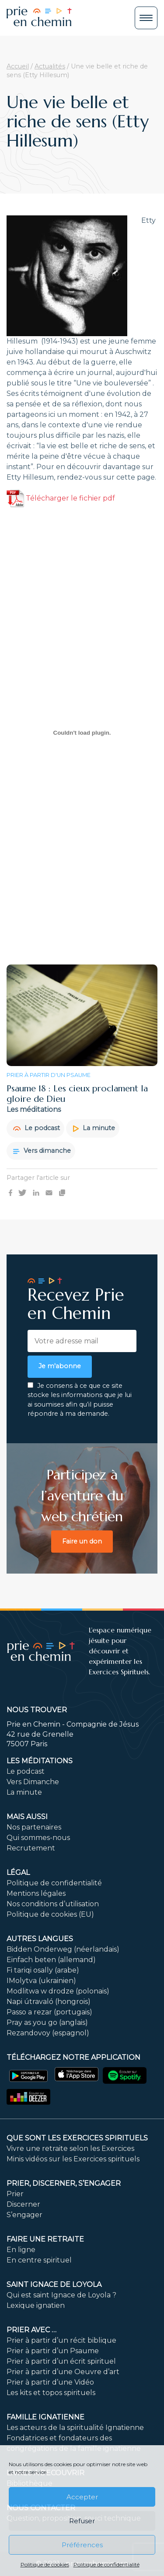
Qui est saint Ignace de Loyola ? (61, 2295)
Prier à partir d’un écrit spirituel (61, 2361)
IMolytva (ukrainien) (41, 1980)
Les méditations (40, 1761)
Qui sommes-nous (38, 1837)
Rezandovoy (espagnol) (48, 2033)
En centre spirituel (39, 2260)
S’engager (24, 2215)
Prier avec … (31, 2330)
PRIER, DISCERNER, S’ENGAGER (64, 2183)
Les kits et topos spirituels (51, 2393)
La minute (94, 1128)
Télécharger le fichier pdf (61, 498)
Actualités (50, 66)
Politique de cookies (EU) (50, 1914)
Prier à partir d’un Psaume (53, 2351)
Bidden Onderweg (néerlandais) (63, 1949)
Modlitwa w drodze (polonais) (58, 1991)
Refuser (82, 2521)
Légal (18, 1872)
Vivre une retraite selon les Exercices (70, 2148)
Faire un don (82, 1541)
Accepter (82, 2497)
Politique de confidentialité (106, 2564)
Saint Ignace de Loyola (54, 2284)
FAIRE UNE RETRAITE (45, 2239)
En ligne (21, 2249)
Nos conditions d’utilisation (53, 1904)
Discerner (23, 2204)
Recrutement (31, 1848)
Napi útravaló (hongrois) (49, 2001)
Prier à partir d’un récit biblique (61, 2340)
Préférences (82, 2545)
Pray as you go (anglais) (47, 2022)
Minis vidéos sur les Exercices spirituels (73, 2159)
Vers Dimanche (33, 1782)
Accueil (18, 66)
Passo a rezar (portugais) (49, 2012)
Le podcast (36, 1128)
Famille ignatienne (45, 2417)
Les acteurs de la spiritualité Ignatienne (75, 2427)
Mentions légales (36, 1893)
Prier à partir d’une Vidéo (50, 2382)
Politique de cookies (45, 2564)
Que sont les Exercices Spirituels (77, 2138)
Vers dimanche (42, 1151)
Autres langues (40, 1939)
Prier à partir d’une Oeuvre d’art (63, 2372)
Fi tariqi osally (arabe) (43, 1970)
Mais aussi (27, 1817)
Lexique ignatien (36, 2305)
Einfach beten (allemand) (51, 1960)
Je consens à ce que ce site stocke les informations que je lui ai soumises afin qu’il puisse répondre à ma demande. (80, 1400)
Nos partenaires (34, 1827)
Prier (15, 2194)
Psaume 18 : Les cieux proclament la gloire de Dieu (77, 1093)
